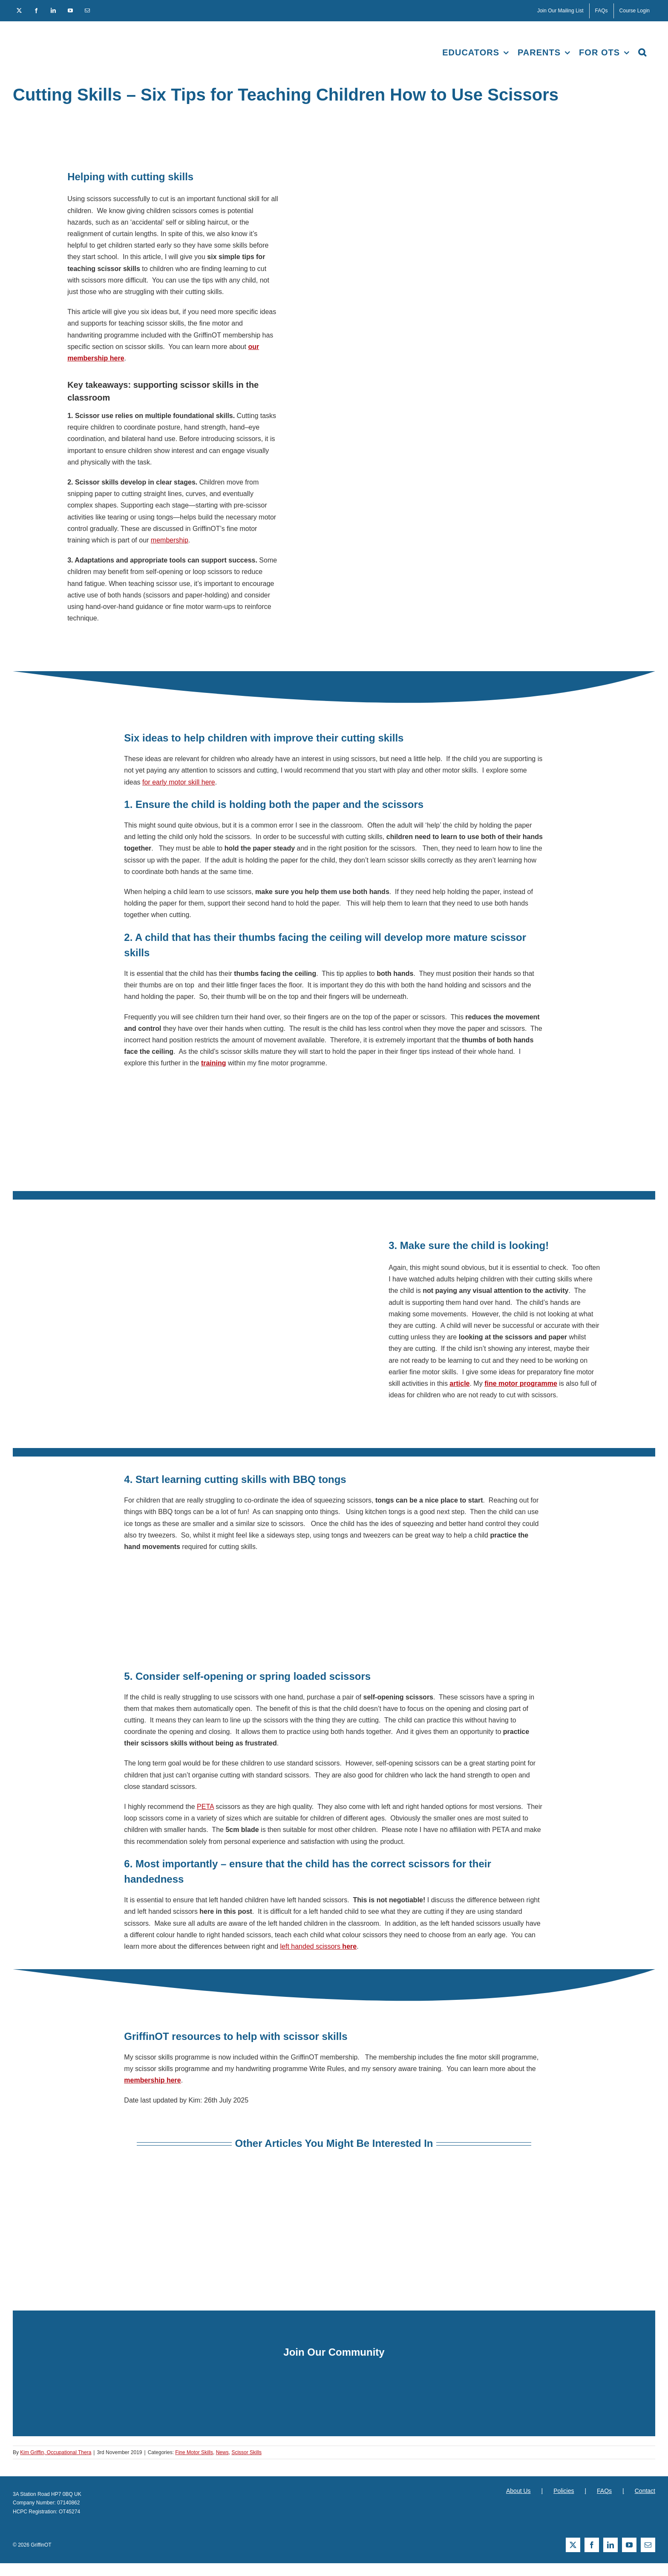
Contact (645, 2490)
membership (169, 540)
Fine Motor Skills (194, 2452)
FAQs (604, 2490)
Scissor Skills (246, 2452)
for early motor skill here (178, 782)
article (459, 1383)
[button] (642, 51)
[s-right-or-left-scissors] (334, 2184)
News (222, 2452)
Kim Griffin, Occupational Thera (55, 2452)
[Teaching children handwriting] (125, 2184)
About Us (518, 2490)
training (213, 1063)
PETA (205, 1806)
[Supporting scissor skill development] (543, 2184)
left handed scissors (318, 1946)
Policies (563, 2490)
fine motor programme (520, 1383)
